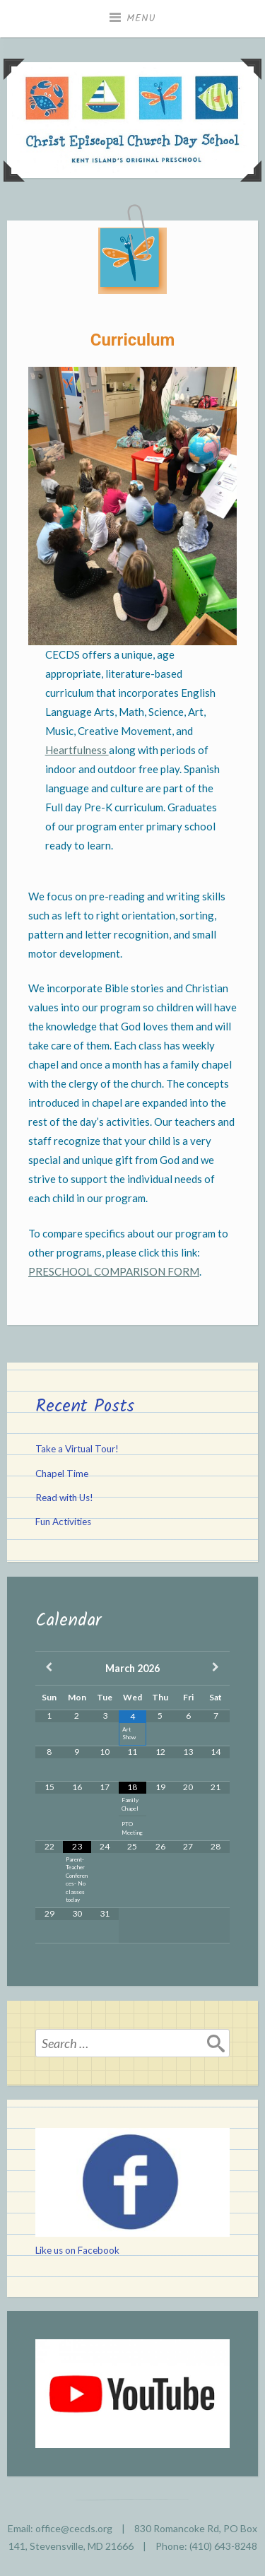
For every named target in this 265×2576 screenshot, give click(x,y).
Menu (141, 18)
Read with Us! (64, 1497)
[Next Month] (216, 1668)
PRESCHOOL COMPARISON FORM (113, 1271)
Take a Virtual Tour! (77, 1448)
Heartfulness (77, 749)
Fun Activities (63, 1521)
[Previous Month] (49, 1668)
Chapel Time (61, 1473)
